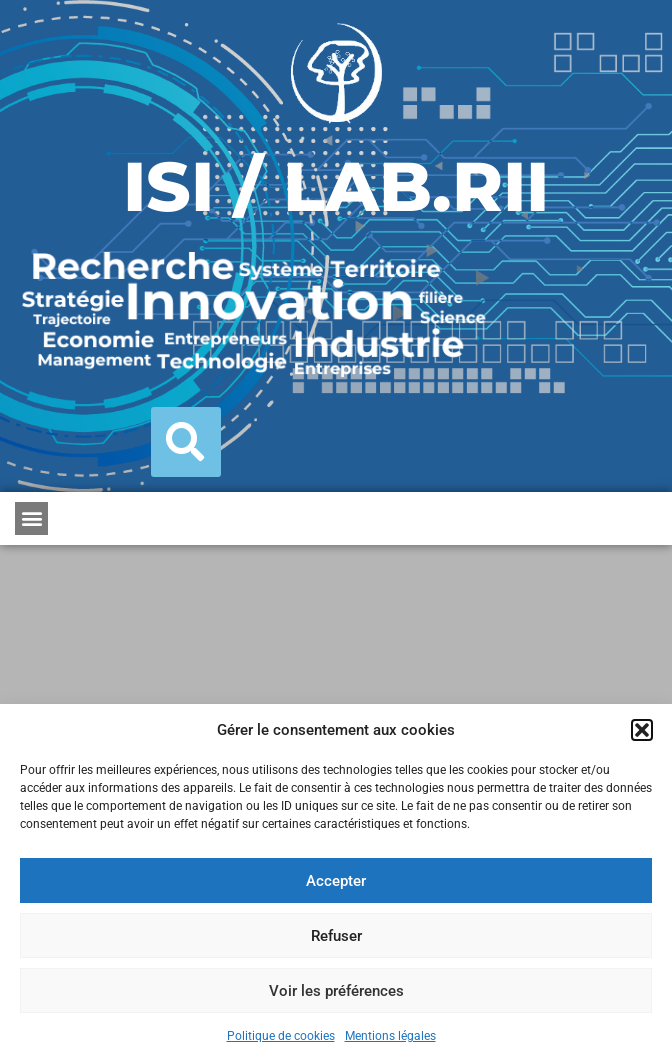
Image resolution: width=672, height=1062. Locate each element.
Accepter (336, 881)
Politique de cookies (281, 1036)
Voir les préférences (336, 991)
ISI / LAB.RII (336, 186)
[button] (642, 730)
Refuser (336, 936)
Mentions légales (390, 1036)
